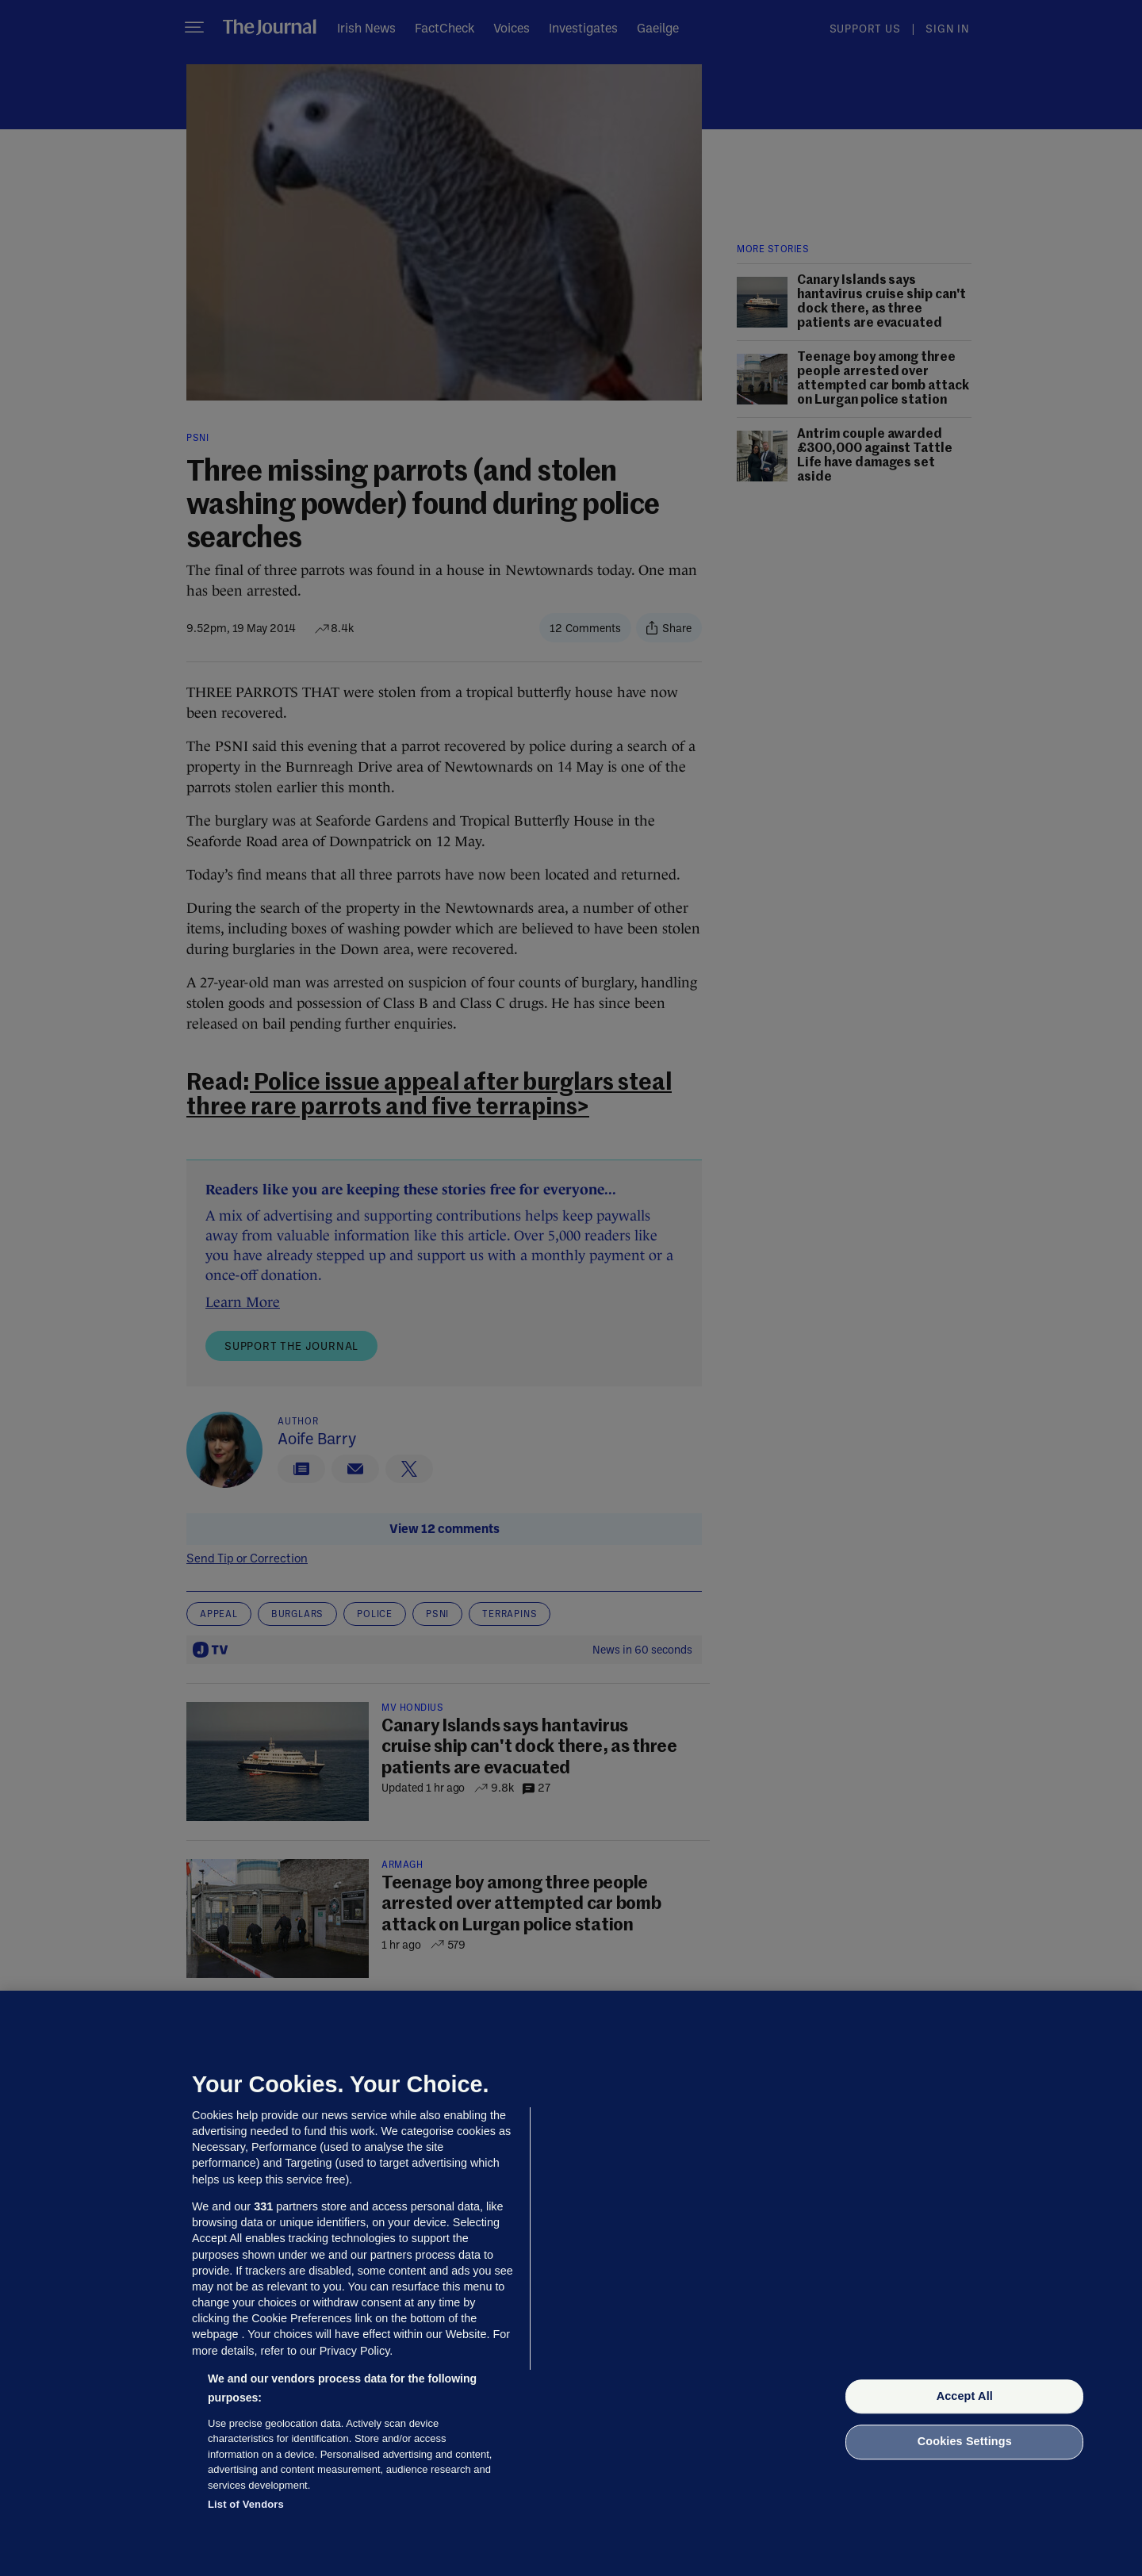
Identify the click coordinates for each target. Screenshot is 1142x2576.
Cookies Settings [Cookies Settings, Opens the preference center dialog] (965, 2442)
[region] (571, 2283)
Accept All (965, 2396)
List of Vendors (246, 2504)
